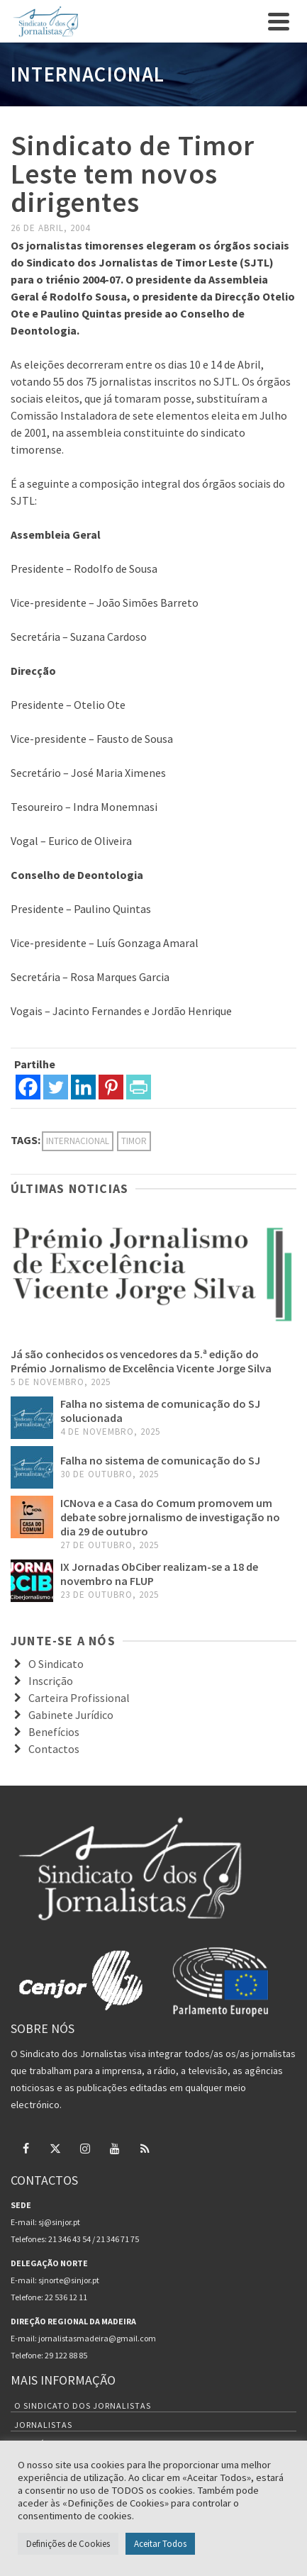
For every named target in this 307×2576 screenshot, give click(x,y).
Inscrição (50, 1681)
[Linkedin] (83, 1087)
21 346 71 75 (117, 2239)
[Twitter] (55, 1087)
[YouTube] (114, 2147)
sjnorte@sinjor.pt (68, 2280)
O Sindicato (56, 1664)
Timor (134, 1141)
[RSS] (144, 2147)
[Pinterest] (111, 1087)
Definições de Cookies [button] (68, 2544)
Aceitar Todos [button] (160, 2544)
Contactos (53, 1749)
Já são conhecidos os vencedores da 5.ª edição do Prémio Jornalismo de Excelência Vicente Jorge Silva (141, 1361)
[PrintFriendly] (138, 1087)
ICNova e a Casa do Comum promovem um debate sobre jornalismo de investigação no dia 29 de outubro (170, 1517)
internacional (77, 1141)
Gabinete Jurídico (70, 1715)
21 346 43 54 (69, 2239)
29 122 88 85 (66, 2355)
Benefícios (53, 1732)
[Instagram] (85, 2147)
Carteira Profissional (79, 1698)
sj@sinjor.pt (59, 2222)
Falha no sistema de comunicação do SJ (160, 1460)
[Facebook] (28, 1087)
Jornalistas (43, 2424)
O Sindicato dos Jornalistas (82, 2405)
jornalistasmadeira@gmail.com (97, 2338)
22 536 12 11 (66, 2297)
